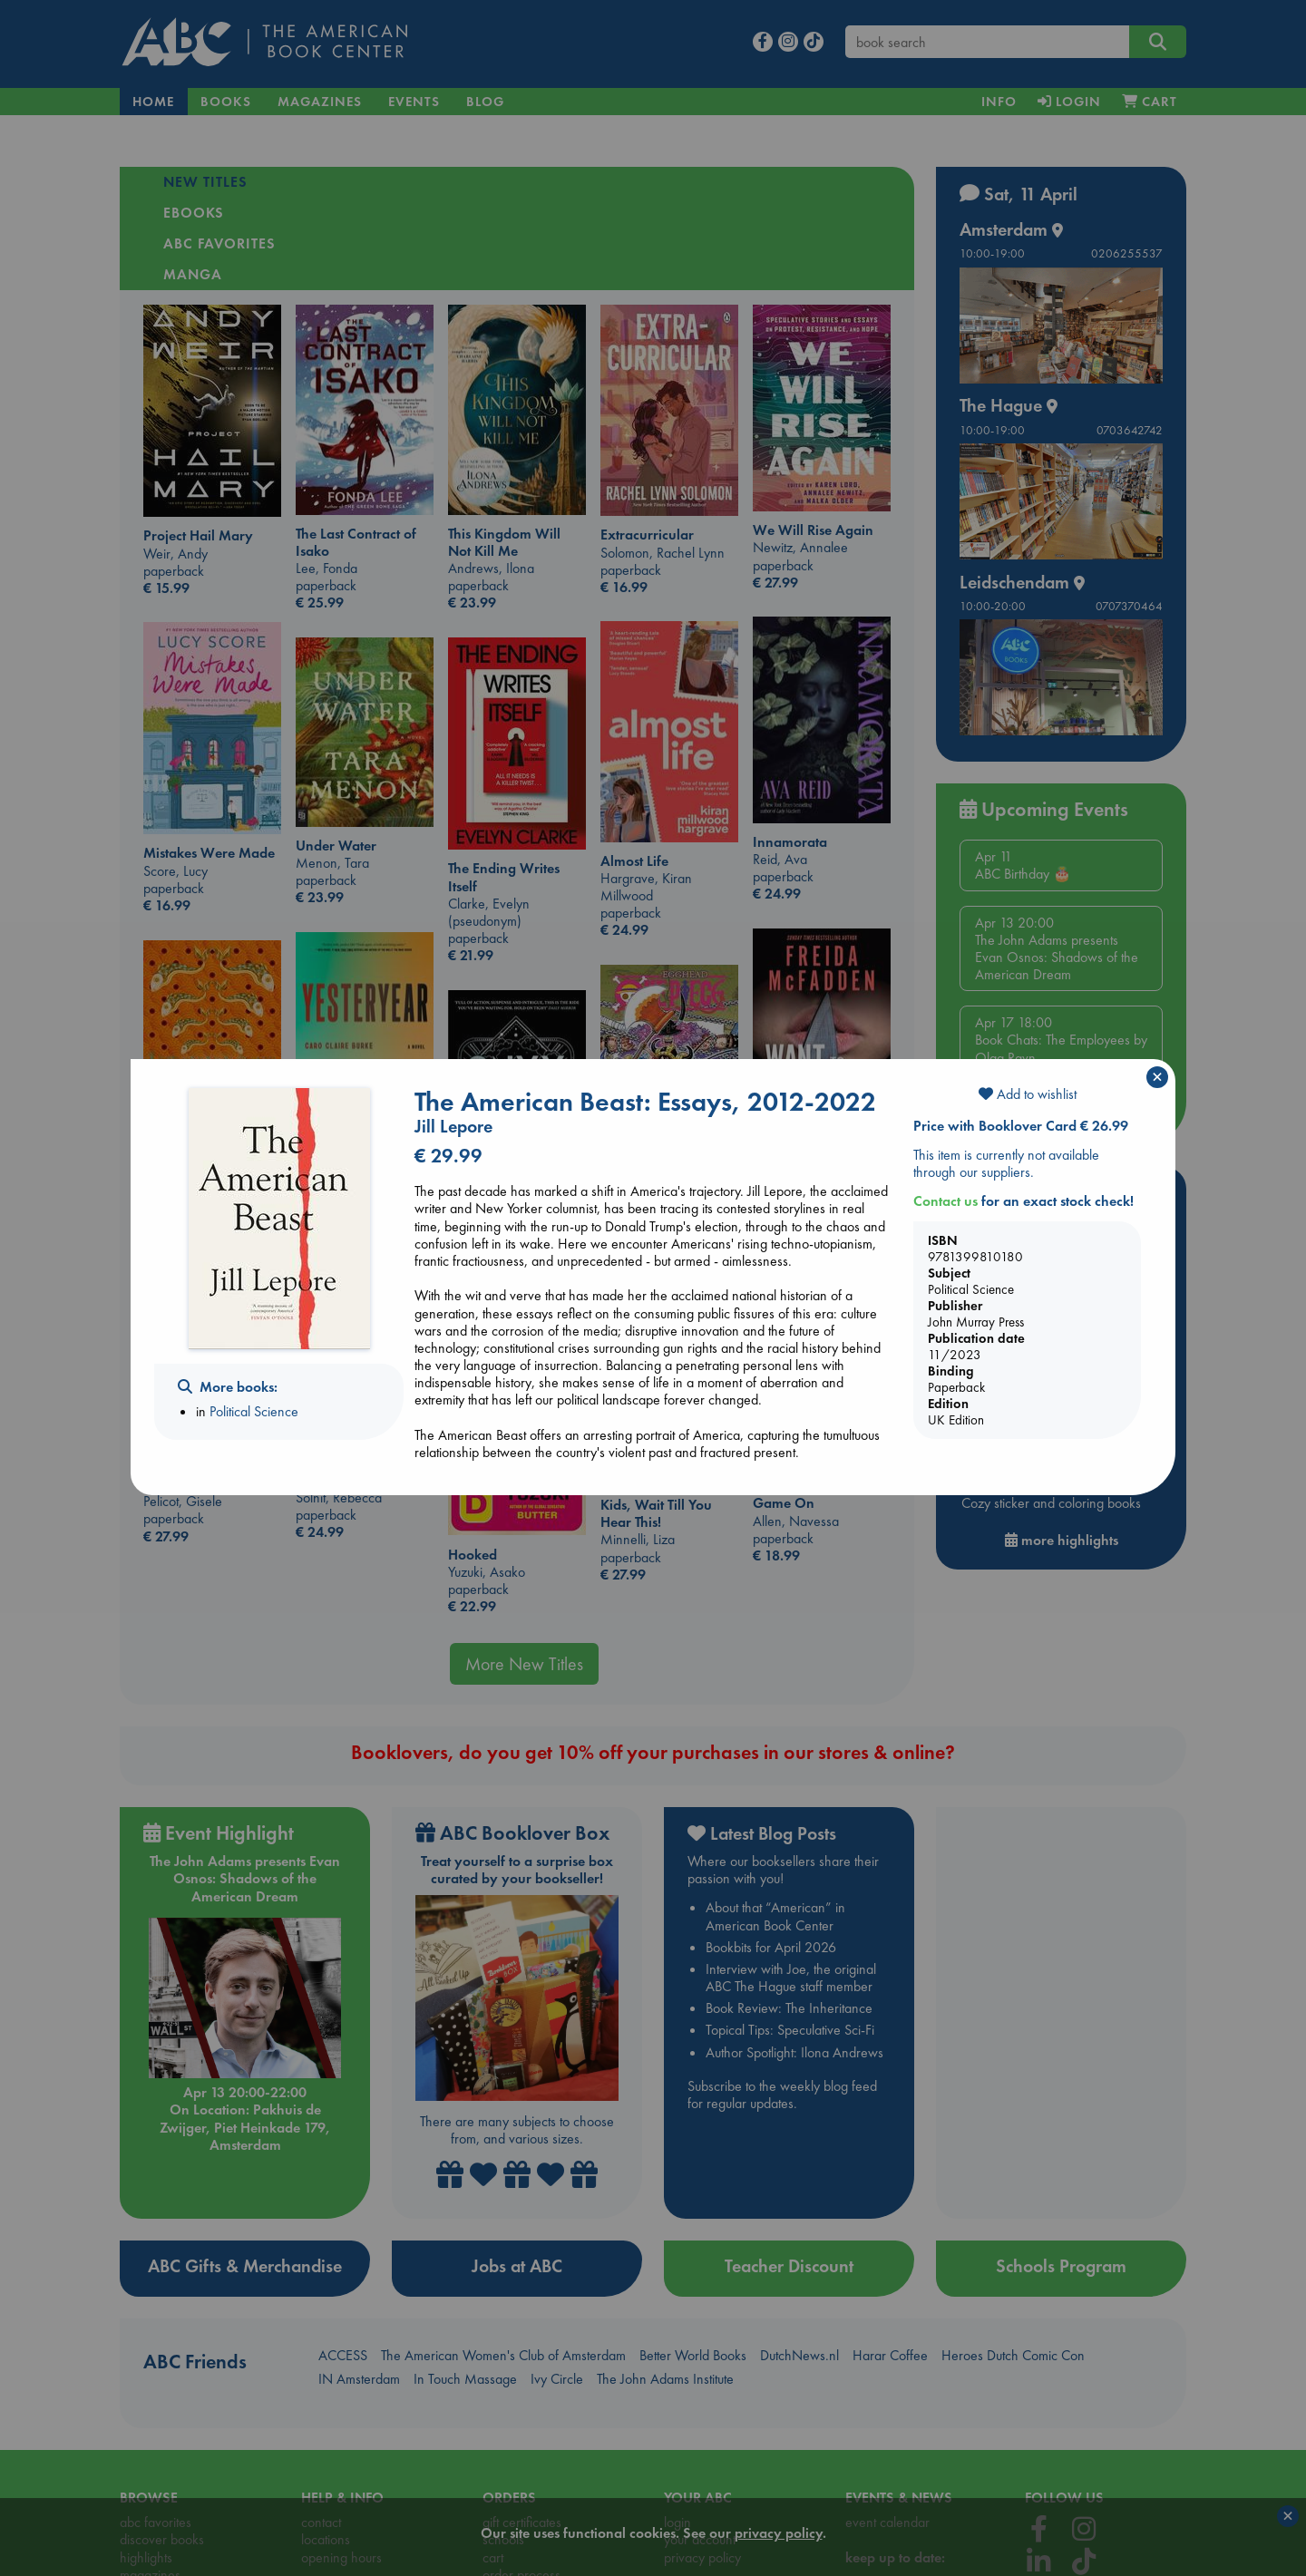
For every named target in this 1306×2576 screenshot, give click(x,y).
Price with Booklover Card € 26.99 (1020, 1125)
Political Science (254, 1411)
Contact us (945, 1200)
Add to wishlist (1028, 1094)
